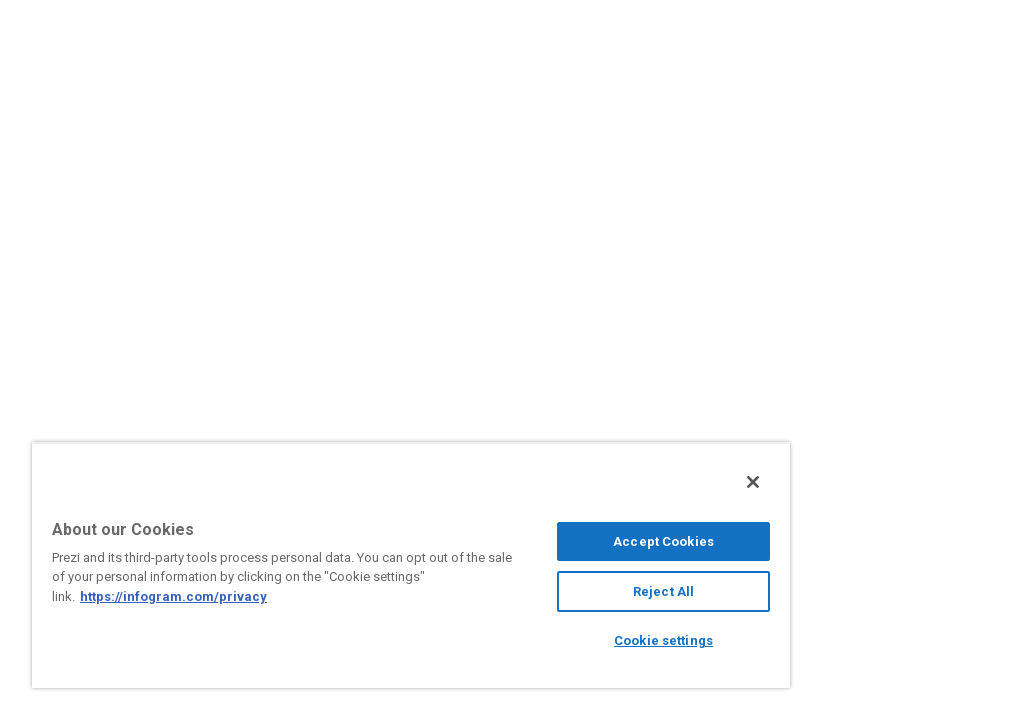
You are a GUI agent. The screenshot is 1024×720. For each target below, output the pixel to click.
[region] (411, 565)
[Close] (753, 482)
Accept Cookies (663, 541)
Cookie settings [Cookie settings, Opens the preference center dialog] (663, 640)
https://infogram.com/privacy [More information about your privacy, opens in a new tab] (173, 596)
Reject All (663, 591)
